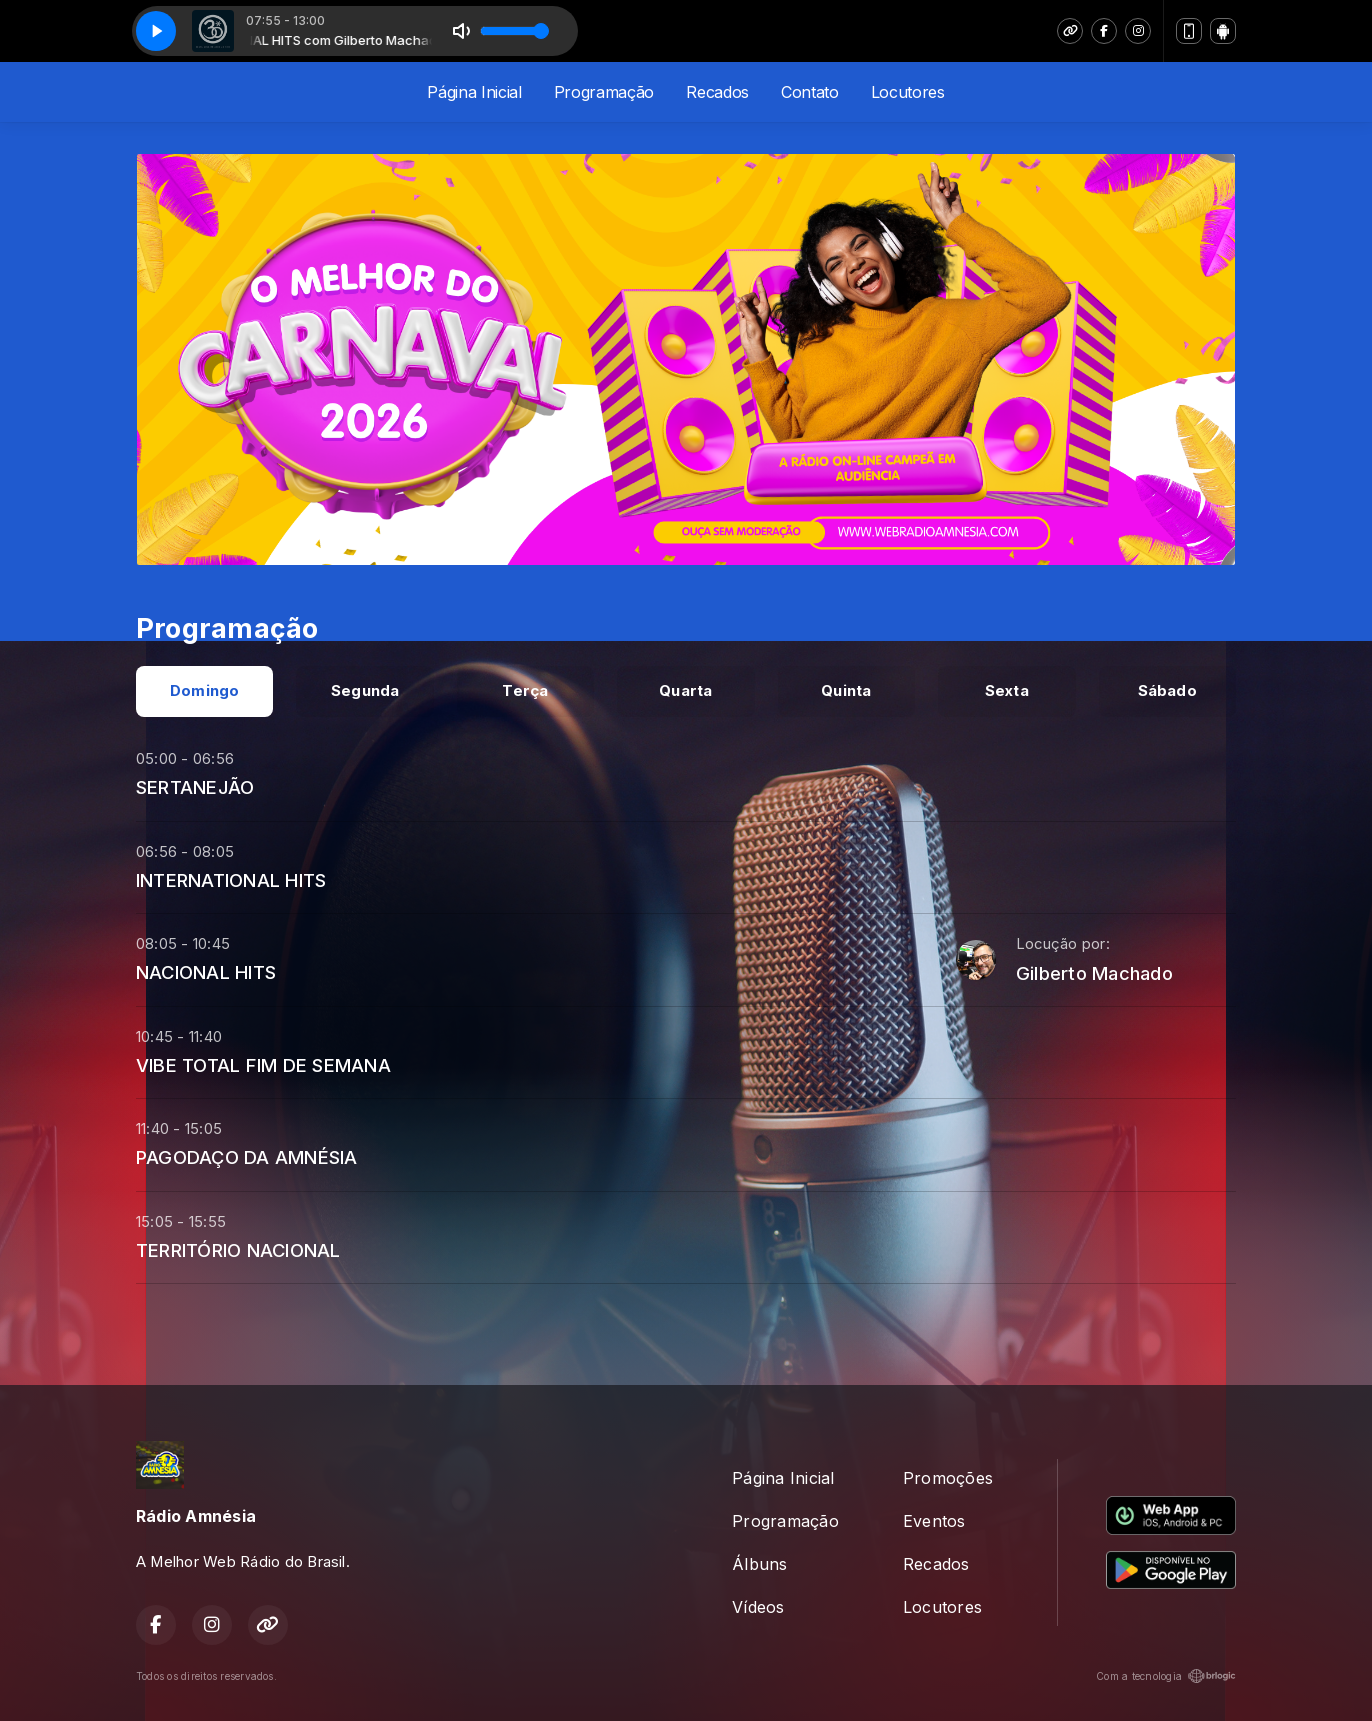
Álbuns (759, 1564)
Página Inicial (474, 92)
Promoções (948, 1478)
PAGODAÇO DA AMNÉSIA (247, 1157)
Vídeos (758, 1607)
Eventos (934, 1521)
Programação (604, 92)
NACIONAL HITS (206, 972)
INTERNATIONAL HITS (231, 880)
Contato (810, 92)
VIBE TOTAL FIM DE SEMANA (263, 1065)
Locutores (908, 92)
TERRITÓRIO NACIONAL (238, 1250)
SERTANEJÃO (195, 787)
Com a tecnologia (1166, 1676)
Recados (717, 92)
